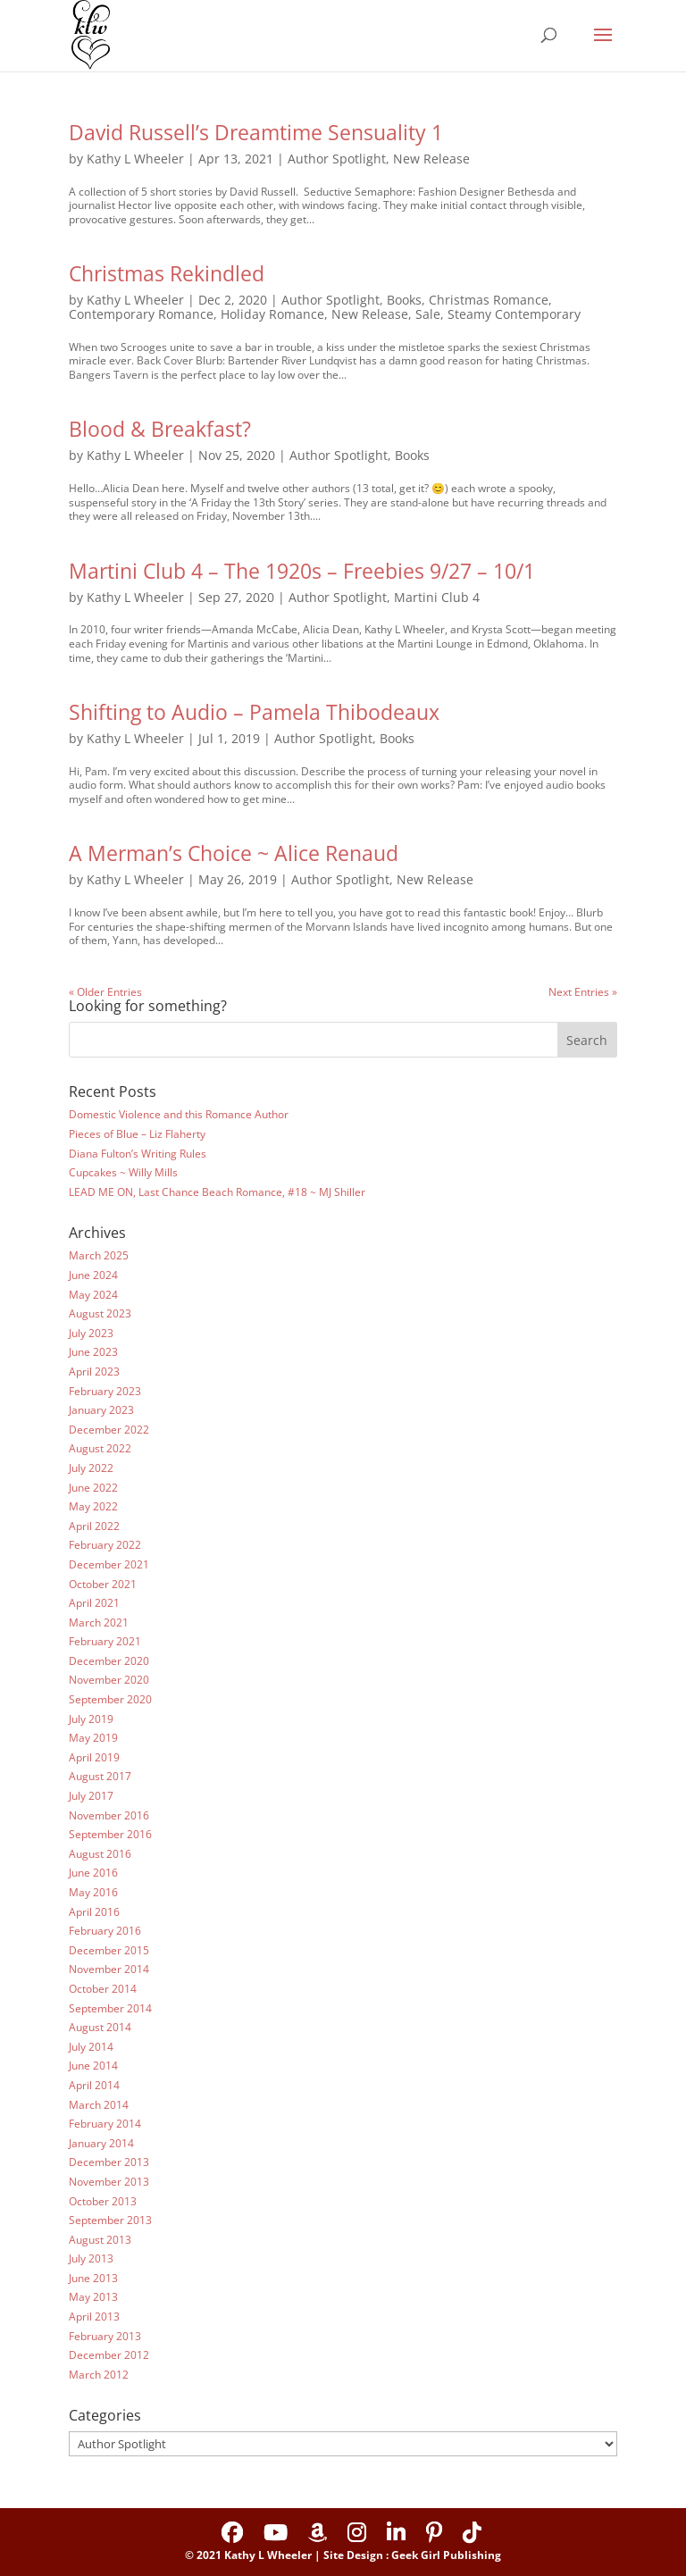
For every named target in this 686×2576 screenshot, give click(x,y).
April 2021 (94, 1602)
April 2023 (94, 1371)
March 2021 (99, 1622)
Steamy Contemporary (514, 313)
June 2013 (93, 2278)
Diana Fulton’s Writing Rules (137, 1153)
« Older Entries (105, 991)
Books (404, 299)
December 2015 (109, 1950)
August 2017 (100, 1776)
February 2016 (105, 1930)
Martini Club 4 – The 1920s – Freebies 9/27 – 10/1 (302, 570)
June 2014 (93, 2065)
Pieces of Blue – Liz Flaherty (137, 1134)
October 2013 (103, 2201)
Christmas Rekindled (166, 273)
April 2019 (94, 1757)
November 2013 (109, 2181)
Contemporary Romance (141, 313)
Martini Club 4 (437, 597)
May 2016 (93, 1892)
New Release (431, 158)
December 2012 (109, 2355)
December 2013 (109, 2162)
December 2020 (109, 1661)
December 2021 (109, 1564)
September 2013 (110, 2220)
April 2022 (94, 1526)
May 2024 (93, 1294)
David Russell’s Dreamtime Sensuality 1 (256, 132)
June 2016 (93, 1872)
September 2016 (110, 1834)
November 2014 (109, 1969)
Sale (427, 313)
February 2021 (105, 1641)
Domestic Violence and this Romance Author (179, 1114)
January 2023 (101, 1410)
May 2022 (93, 1506)
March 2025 (99, 1255)
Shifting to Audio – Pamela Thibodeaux (254, 712)
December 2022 (109, 1429)
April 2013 (94, 2316)
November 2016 (109, 1815)
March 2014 (99, 2104)
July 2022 (91, 1468)
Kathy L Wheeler (135, 158)
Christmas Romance (488, 299)
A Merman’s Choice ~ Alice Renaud (233, 853)
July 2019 (91, 1719)
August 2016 (100, 1853)
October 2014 (103, 1988)
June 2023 (93, 1351)
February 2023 (105, 1391)
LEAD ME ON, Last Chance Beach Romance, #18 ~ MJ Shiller (217, 1192)
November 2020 (109, 1679)
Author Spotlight (337, 158)
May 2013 (93, 2296)
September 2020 (110, 1699)
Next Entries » (582, 991)
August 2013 (100, 2239)
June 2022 (93, 1487)
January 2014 (101, 2143)
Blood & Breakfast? (160, 428)
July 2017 (91, 1795)
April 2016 (94, 1911)
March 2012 (99, 2374)
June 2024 (93, 1275)
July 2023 (91, 1333)
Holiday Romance (272, 313)
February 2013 (105, 2336)
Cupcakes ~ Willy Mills (123, 1172)
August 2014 (100, 2027)
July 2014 (91, 2046)
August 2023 (100, 1313)
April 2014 (94, 2085)
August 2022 (100, 1448)
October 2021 (103, 1584)
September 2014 (110, 2008)
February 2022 (105, 1544)
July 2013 (91, 2258)
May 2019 (93, 1737)
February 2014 (105, 2123)
